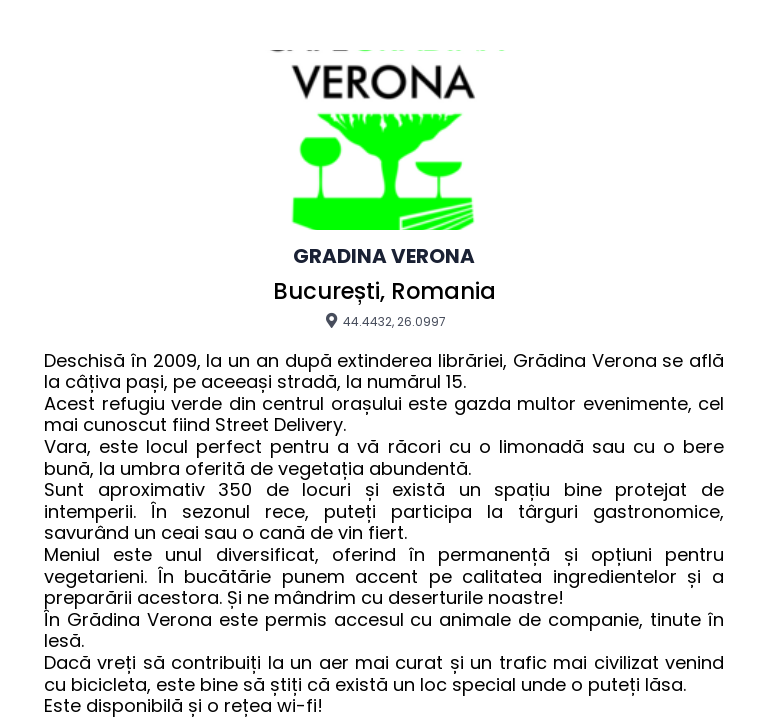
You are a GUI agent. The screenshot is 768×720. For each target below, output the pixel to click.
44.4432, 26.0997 (384, 321)
